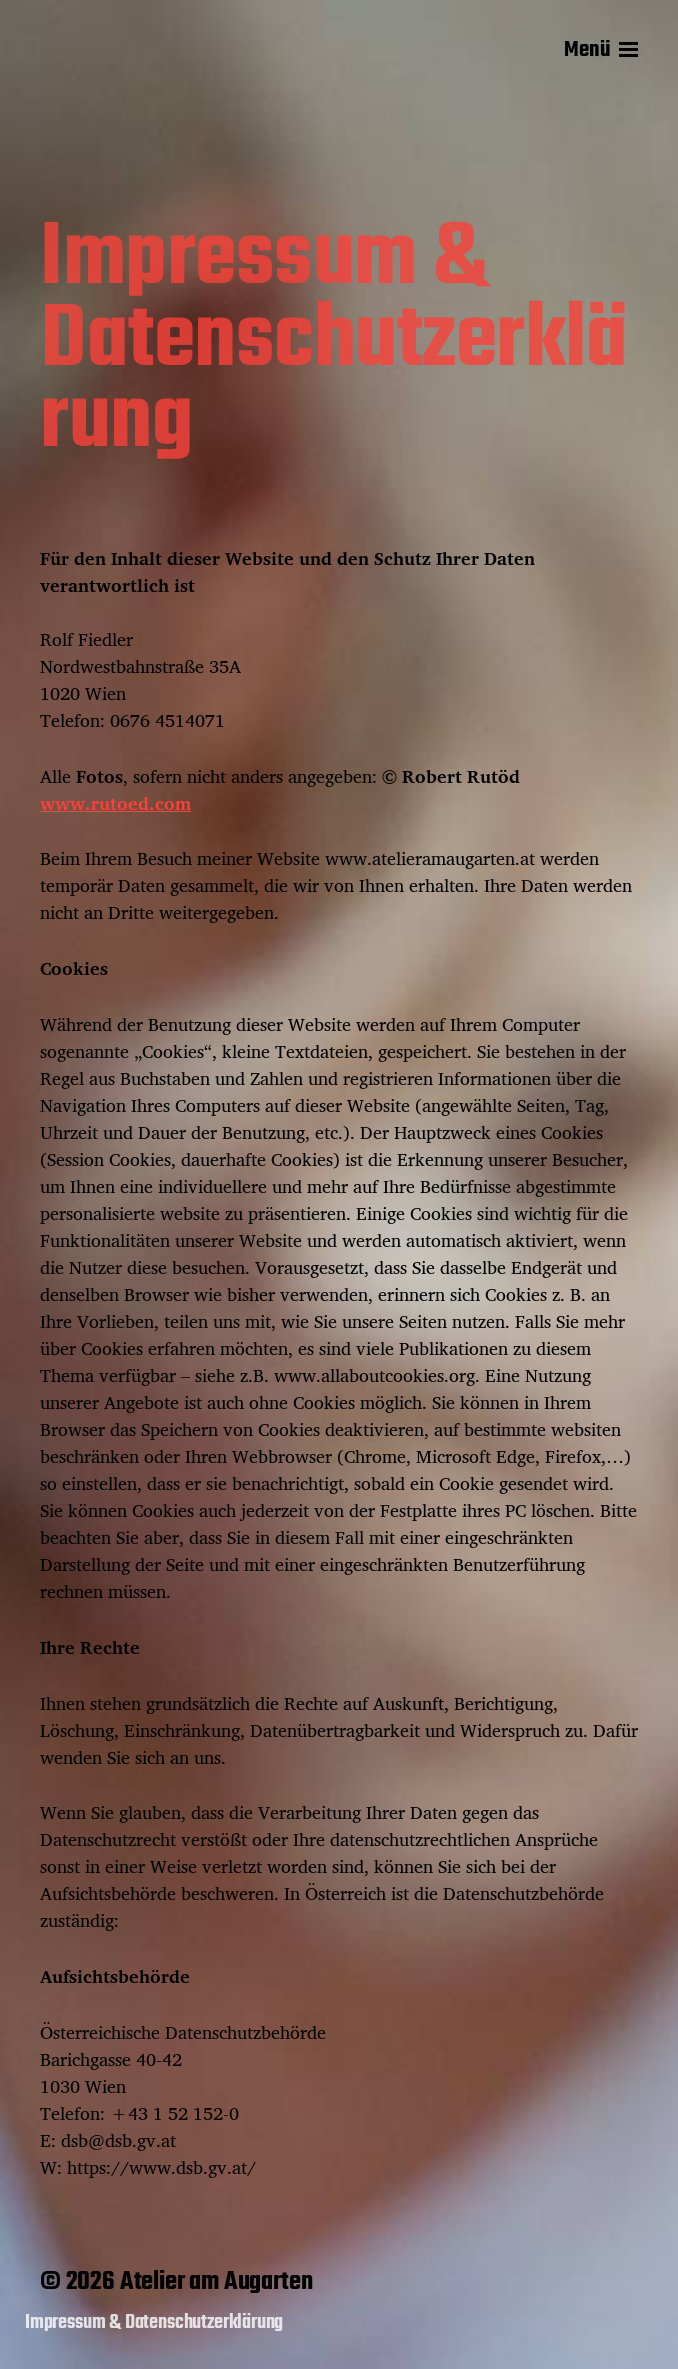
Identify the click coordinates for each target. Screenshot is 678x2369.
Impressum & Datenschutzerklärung (154, 2323)
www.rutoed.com (115, 803)
